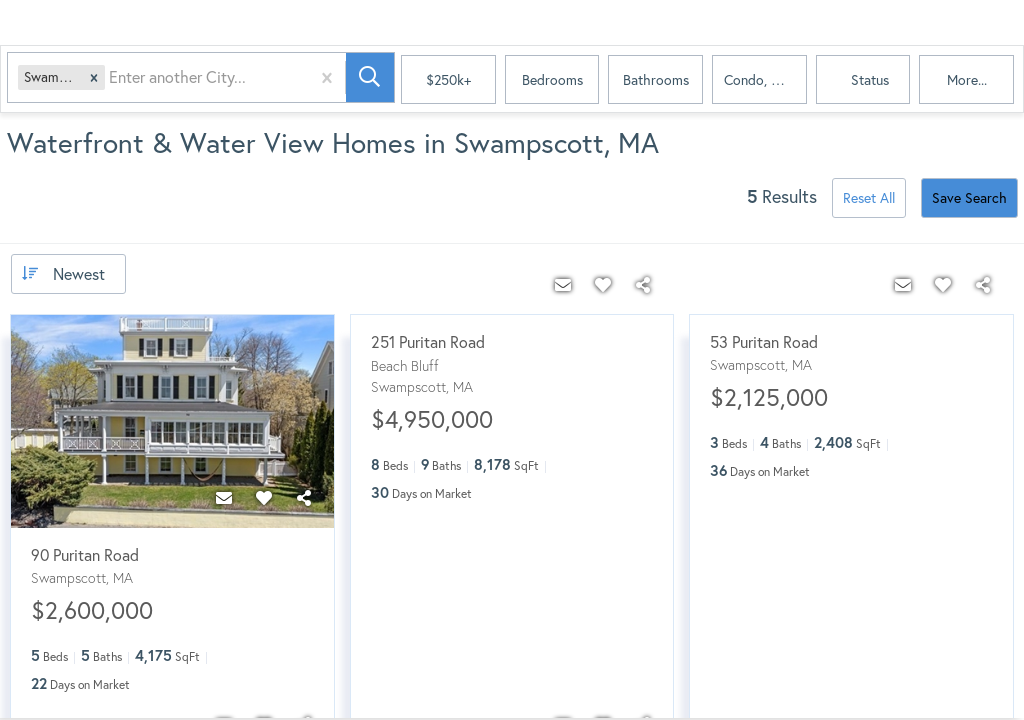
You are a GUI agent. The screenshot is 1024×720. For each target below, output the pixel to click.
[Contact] (224, 498)
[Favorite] (264, 498)
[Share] (304, 498)
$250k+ (448, 79)
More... (967, 79)
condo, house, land (765, 79)
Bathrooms (656, 79)
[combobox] (113, 80)
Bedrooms (552, 79)
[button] (96, 80)
